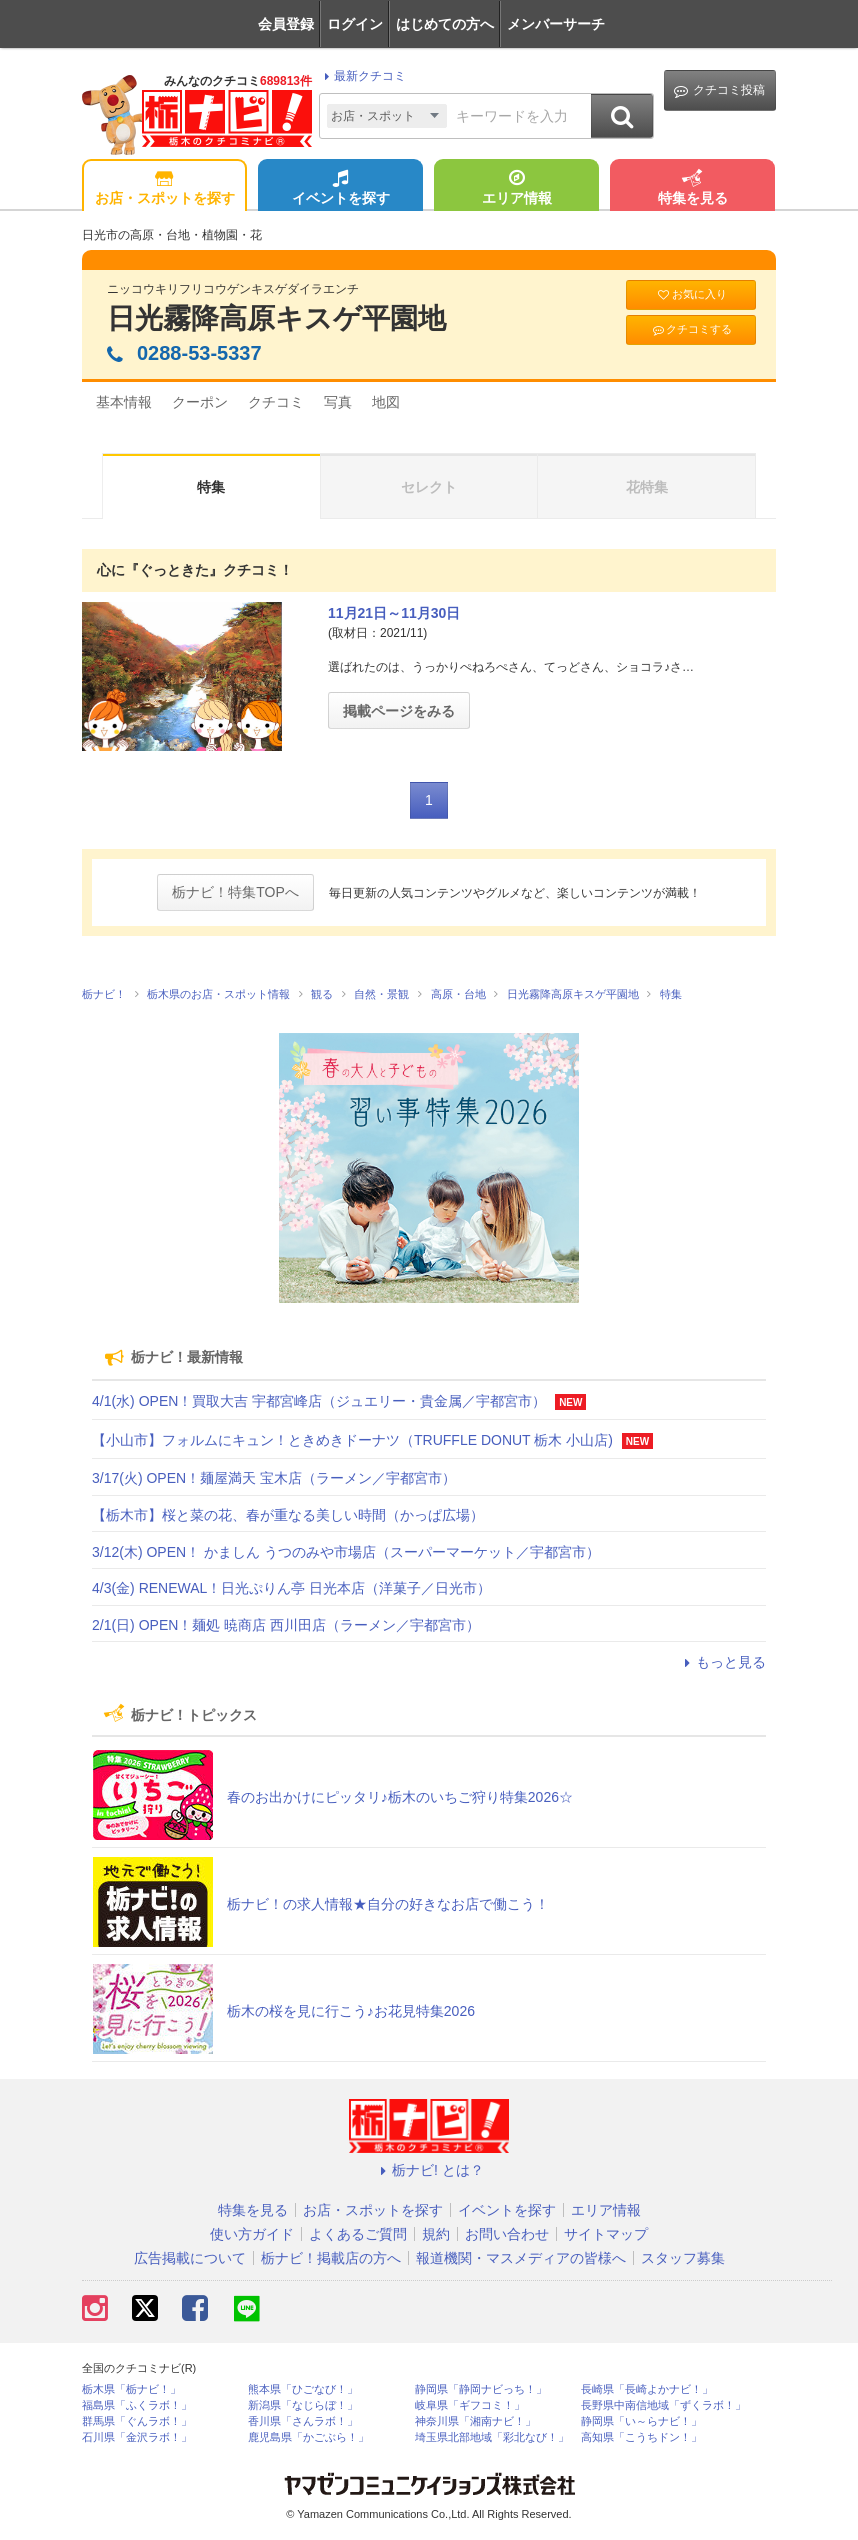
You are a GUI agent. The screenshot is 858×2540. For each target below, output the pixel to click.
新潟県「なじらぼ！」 (303, 2405)
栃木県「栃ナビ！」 (131, 2389)
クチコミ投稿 (719, 90)
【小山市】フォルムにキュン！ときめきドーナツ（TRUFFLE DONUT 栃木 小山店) (352, 1440)
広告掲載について (190, 2258)
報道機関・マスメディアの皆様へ (521, 2258)
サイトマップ (606, 2234)
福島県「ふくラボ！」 (137, 2405)
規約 (436, 2234)
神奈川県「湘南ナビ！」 (475, 2421)
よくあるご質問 (358, 2234)
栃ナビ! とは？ (429, 2170)
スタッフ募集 (683, 2258)
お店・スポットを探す (165, 189)
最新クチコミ (362, 76)
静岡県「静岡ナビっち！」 (481, 2389)
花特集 (647, 487)
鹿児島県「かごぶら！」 (308, 2437)
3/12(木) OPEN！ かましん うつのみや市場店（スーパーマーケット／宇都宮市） (346, 1552)
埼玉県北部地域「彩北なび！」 (492, 2437)
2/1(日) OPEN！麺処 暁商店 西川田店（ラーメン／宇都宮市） (286, 1625)
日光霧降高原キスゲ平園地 (276, 318)
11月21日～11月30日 (394, 613)
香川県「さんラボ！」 (303, 2421)
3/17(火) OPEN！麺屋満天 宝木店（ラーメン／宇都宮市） (274, 1478)
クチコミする (691, 329)
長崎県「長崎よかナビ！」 (647, 2389)
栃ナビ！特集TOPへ (235, 892)
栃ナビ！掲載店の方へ (331, 2258)
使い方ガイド (252, 2234)
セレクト (429, 487)
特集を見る (693, 189)
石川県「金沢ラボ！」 (137, 2437)
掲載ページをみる (399, 711)
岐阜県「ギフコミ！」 (470, 2405)
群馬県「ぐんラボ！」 (137, 2421)
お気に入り (691, 294)
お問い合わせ (507, 2234)
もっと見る (722, 1662)
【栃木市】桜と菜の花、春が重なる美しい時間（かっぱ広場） (288, 1515)
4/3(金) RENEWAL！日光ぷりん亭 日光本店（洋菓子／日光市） (291, 1588)
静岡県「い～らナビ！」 (641, 2421)
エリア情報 (517, 189)
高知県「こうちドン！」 (641, 2437)
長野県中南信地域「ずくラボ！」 (663, 2405)
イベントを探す (341, 189)
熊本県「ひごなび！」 (303, 2389)
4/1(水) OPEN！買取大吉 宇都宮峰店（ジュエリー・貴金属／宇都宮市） (319, 1401)
